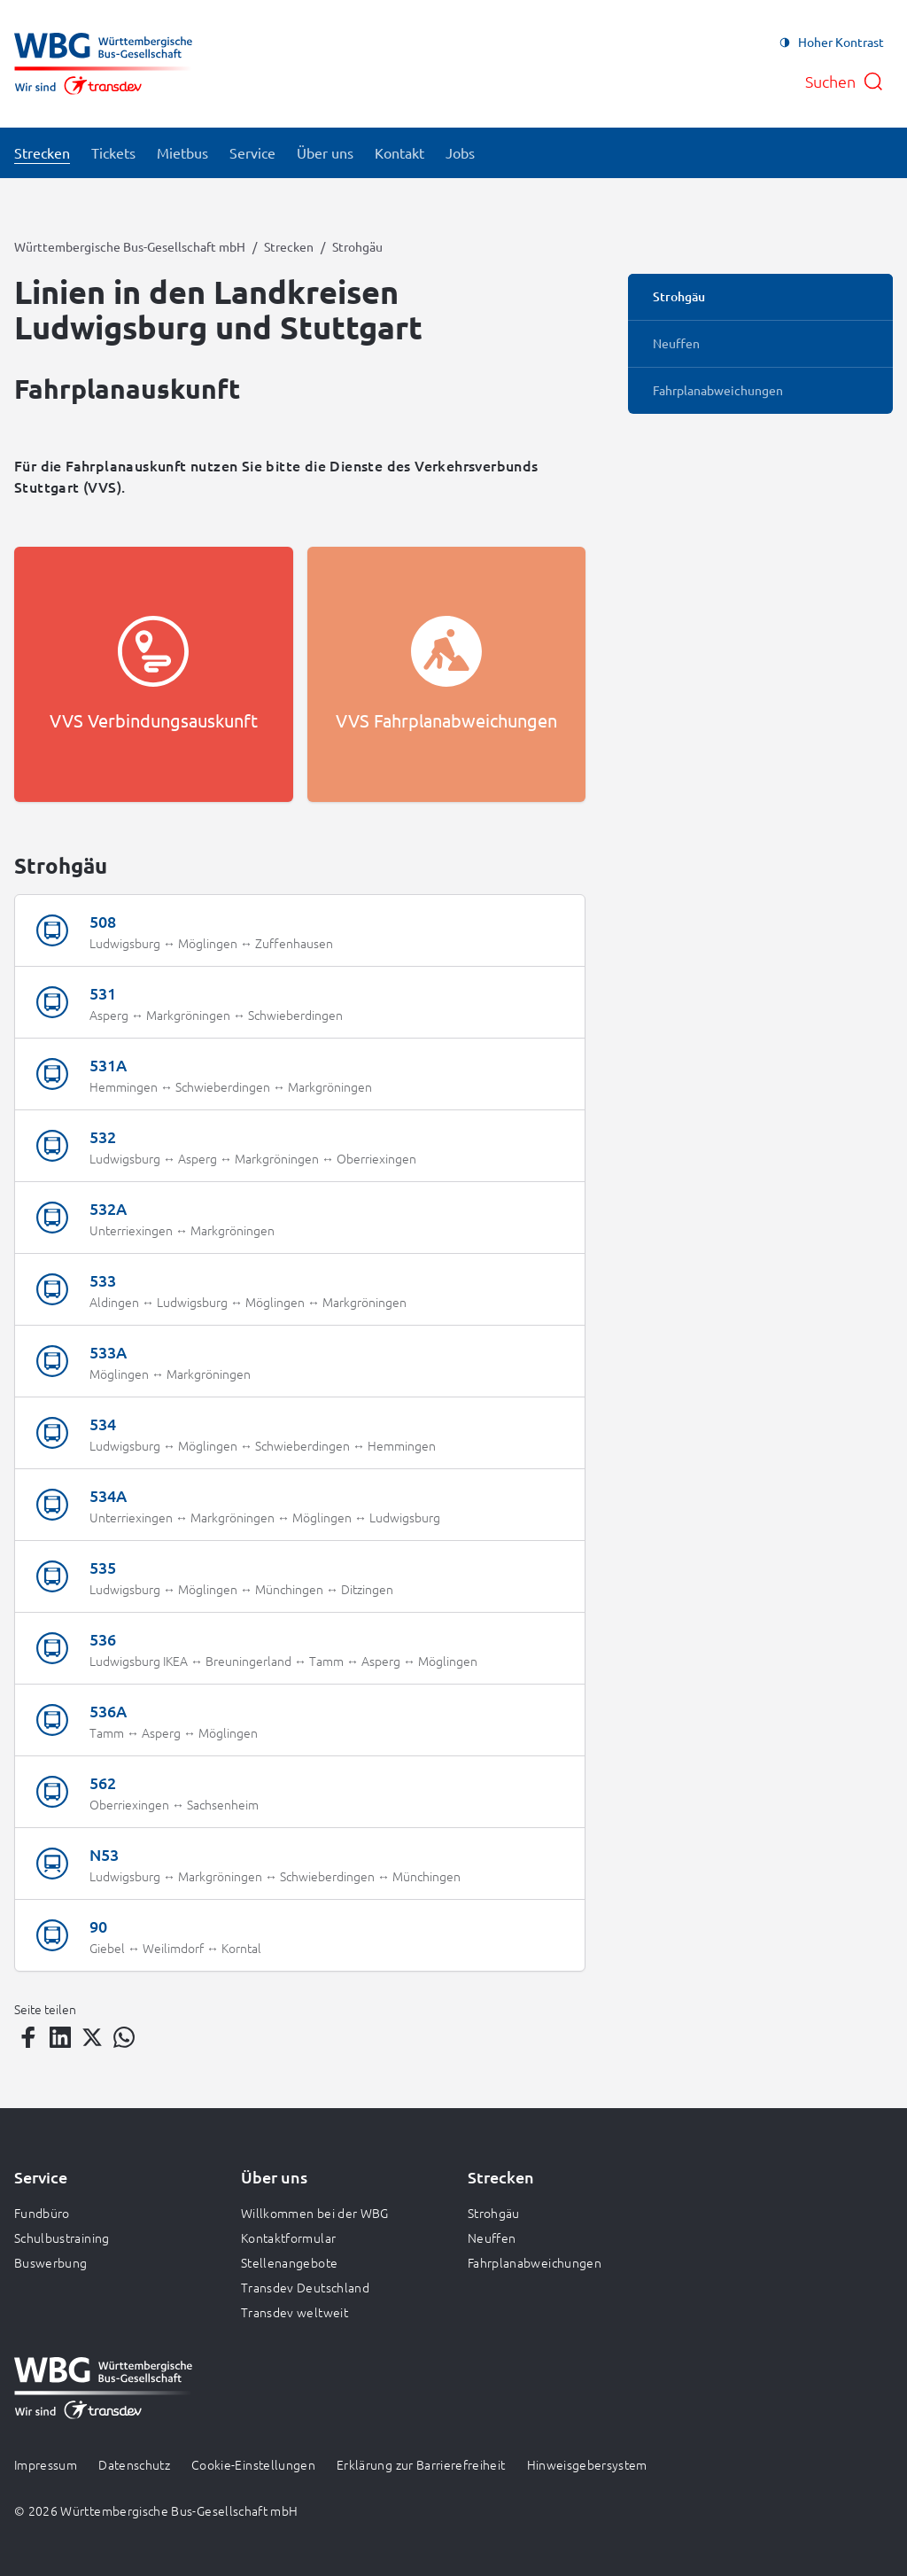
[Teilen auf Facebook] (28, 2037)
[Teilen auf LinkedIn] (60, 2037)
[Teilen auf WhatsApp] (124, 2037)
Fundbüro (42, 2213)
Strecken (289, 246)
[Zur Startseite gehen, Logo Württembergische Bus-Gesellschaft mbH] (103, 64)
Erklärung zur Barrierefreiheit (421, 2464)
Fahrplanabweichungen (534, 2262)
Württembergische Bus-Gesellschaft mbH (129, 246)
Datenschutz (134, 2464)
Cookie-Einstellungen (253, 2464)
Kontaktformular (288, 2237)
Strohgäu (494, 2213)
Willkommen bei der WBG (315, 2213)
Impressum (45, 2464)
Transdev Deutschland (305, 2287)
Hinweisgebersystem (587, 2464)
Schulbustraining (62, 2237)
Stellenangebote (289, 2262)
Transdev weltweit (294, 2312)
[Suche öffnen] (844, 81)
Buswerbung (51, 2262)
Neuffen (492, 2237)
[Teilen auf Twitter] (92, 2037)
